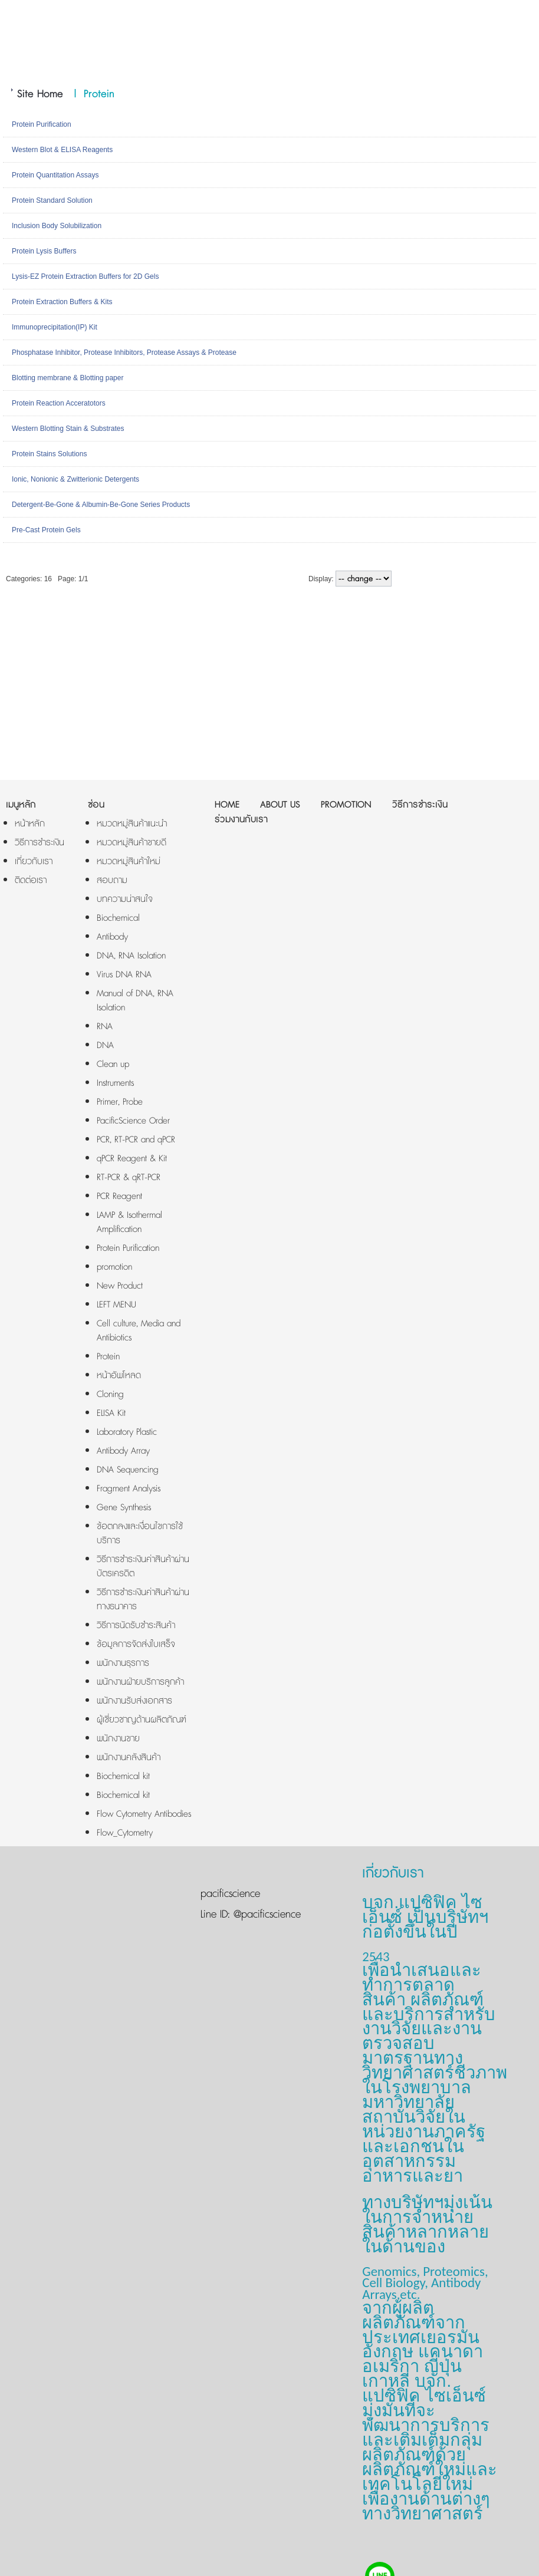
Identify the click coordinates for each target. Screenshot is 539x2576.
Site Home (40, 94)
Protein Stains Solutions (49, 454)
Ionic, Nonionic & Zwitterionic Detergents (75, 479)
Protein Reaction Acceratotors (59, 403)
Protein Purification (41, 124)
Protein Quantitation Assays (55, 175)
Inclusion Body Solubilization (56, 226)
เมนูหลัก (21, 805)
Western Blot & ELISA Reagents (62, 150)
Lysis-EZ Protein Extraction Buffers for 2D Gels (85, 276)
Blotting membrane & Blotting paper (67, 378)
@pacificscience (265, 1914)
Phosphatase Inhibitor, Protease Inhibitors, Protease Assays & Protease (124, 352)
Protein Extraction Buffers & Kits (62, 302)
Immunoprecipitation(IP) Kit (54, 327)
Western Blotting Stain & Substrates (68, 428)
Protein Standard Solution (52, 200)
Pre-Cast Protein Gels (46, 530)
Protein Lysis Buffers (44, 251)
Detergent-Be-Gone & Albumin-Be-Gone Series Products (101, 504)
